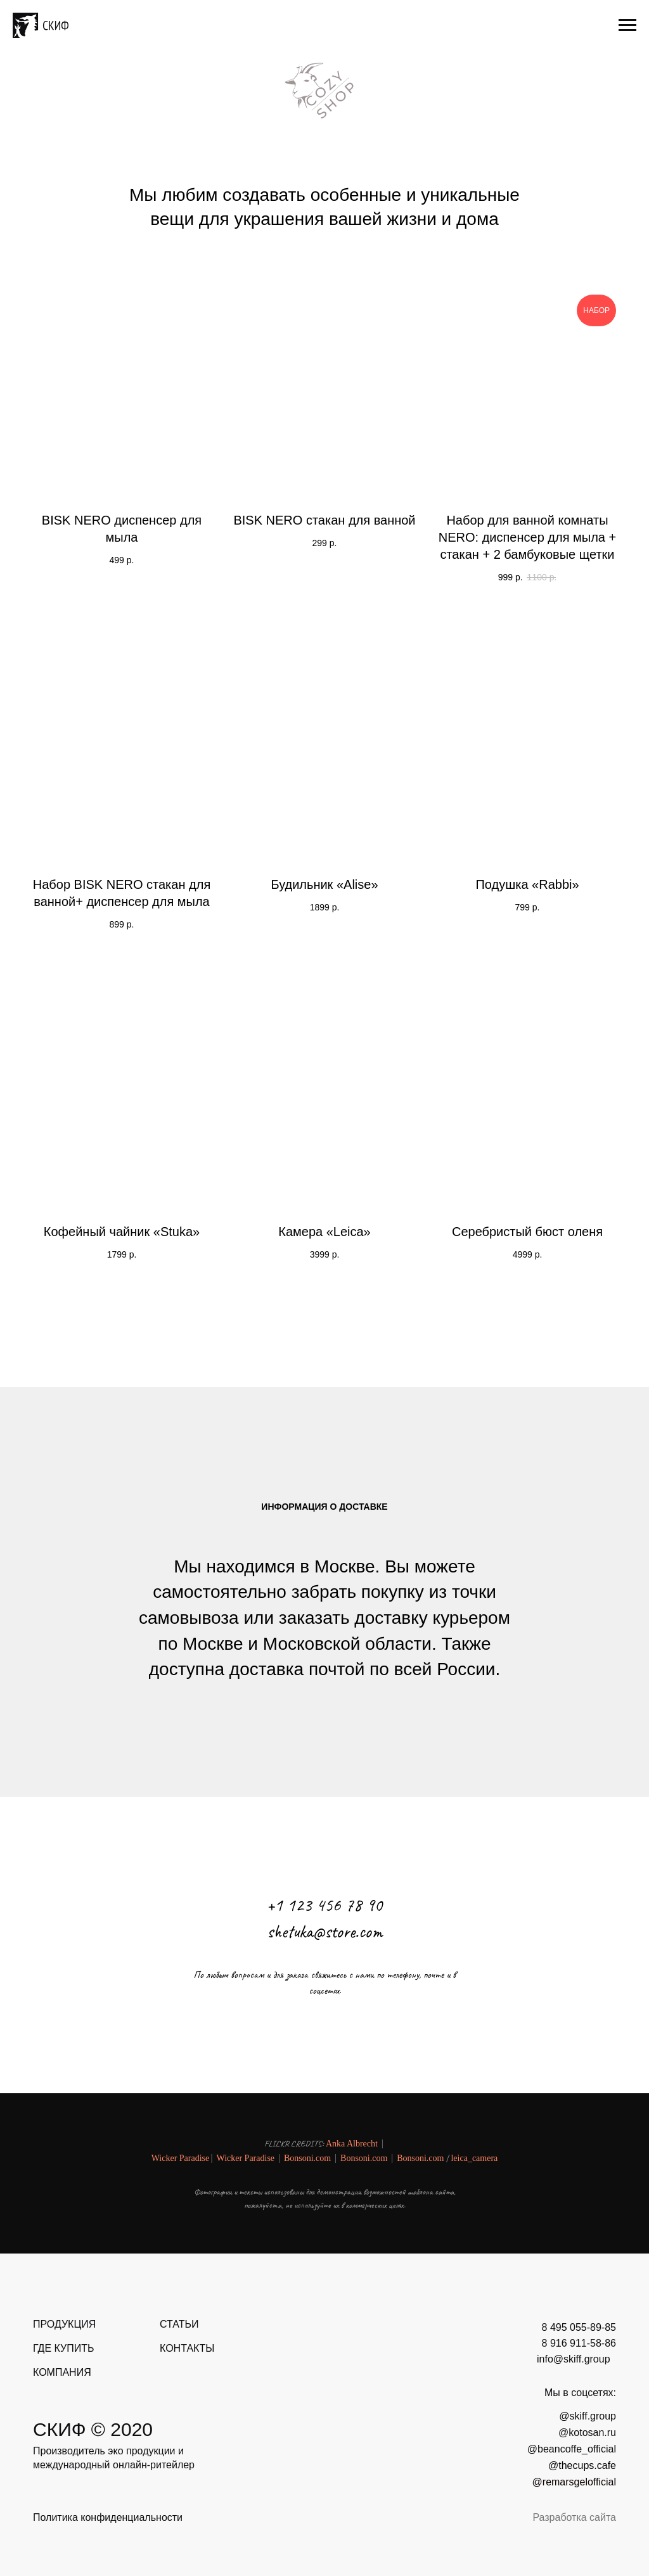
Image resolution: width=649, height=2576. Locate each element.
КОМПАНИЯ (62, 2372)
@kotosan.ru (587, 2432)
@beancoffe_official (571, 2449)
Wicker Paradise (180, 2158)
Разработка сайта (574, 2517)
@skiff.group (587, 2416)
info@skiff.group (573, 2359)
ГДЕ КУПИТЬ (63, 2348)
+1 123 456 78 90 (325, 1905)
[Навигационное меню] (627, 25)
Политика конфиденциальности (108, 2517)
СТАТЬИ (179, 2324)
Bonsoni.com (307, 2158)
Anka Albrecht (352, 2143)
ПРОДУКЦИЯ (64, 2324)
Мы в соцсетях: (580, 2392)
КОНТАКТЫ (187, 2348)
